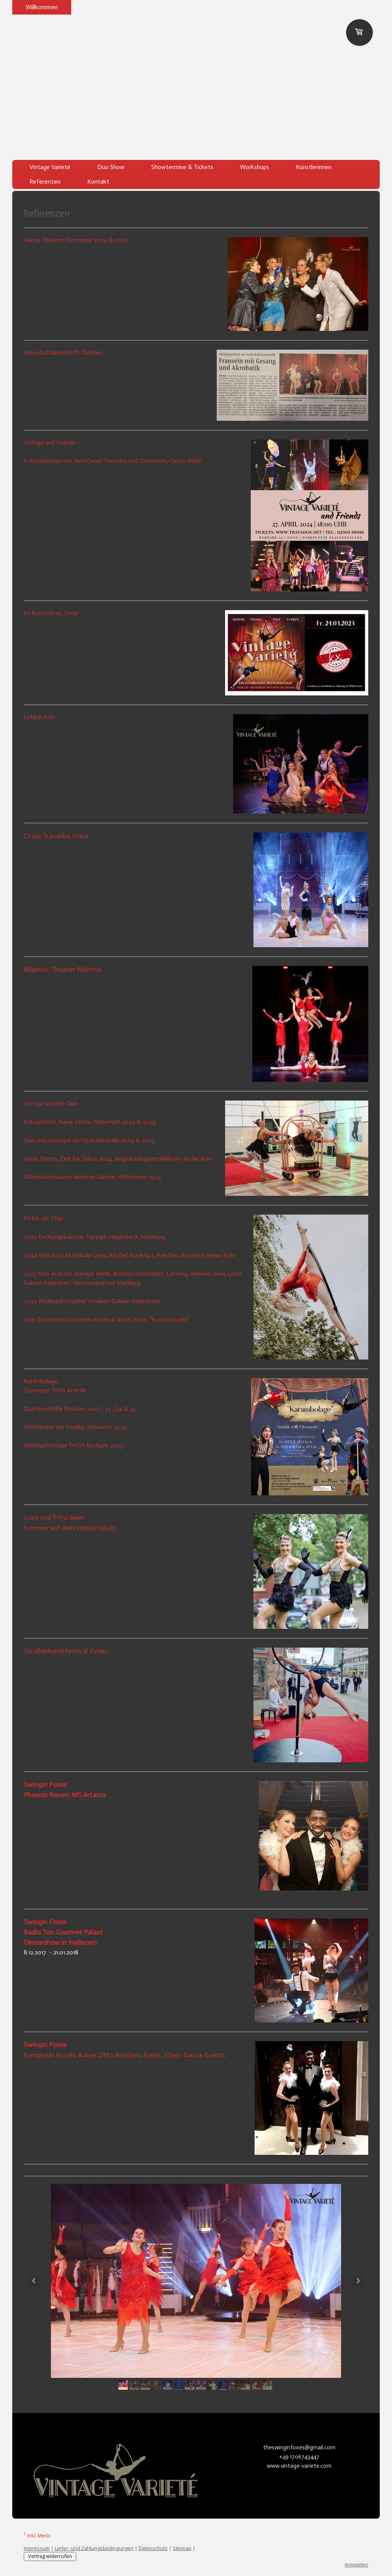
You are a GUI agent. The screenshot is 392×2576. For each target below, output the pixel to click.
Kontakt (98, 181)
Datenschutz (153, 2548)
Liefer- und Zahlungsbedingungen (94, 2548)
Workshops (254, 167)
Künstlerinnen (314, 167)
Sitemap (182, 2548)
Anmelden (356, 2564)
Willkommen (42, 7)
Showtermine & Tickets (182, 167)
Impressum (37, 2548)
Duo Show (110, 167)
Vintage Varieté (49, 167)
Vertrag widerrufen (50, 2556)
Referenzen (44, 181)
